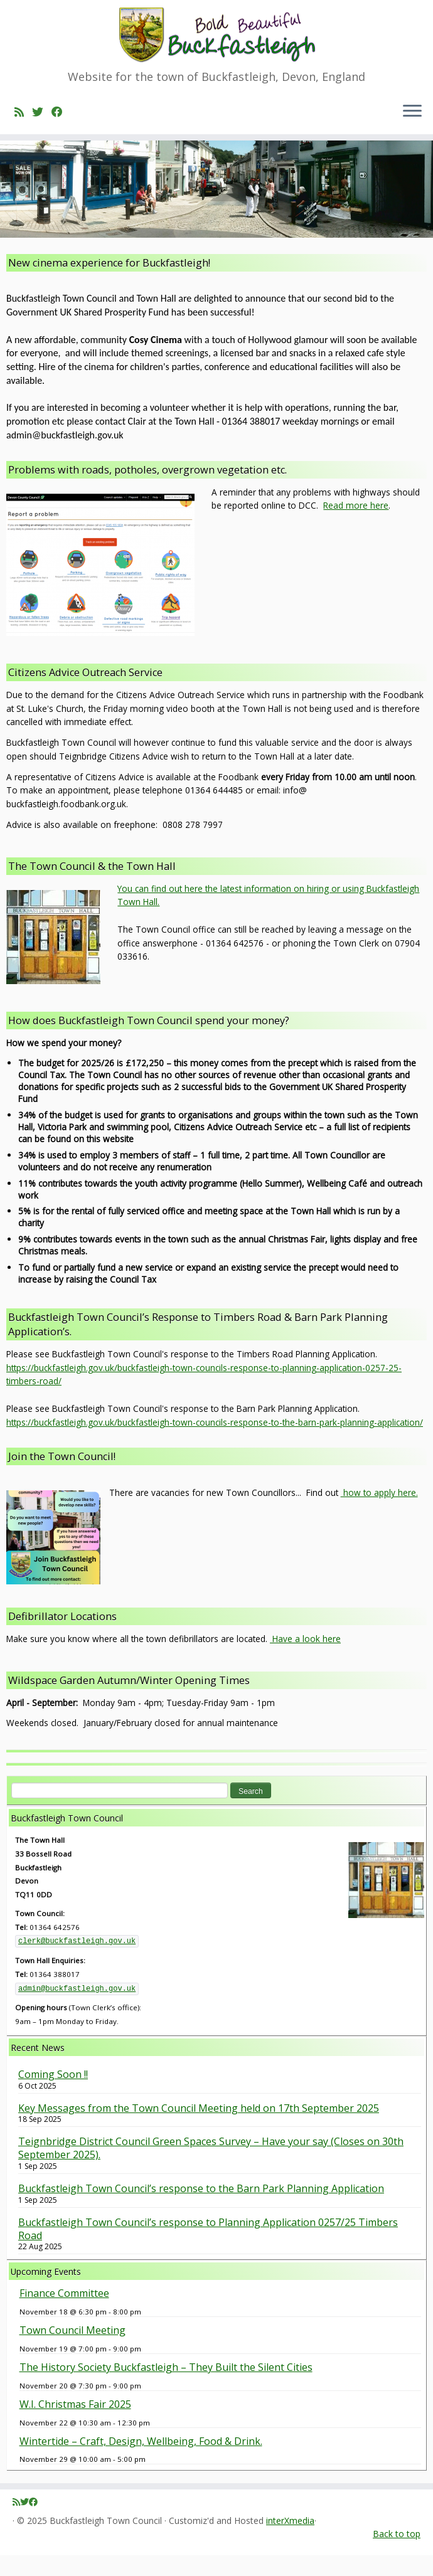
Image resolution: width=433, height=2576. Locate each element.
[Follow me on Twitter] (41, 113)
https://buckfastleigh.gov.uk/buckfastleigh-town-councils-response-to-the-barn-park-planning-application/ (214, 1443)
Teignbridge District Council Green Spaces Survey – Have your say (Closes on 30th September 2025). (211, 2169)
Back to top (396, 2554)
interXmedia (290, 2541)
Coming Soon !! (53, 2095)
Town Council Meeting (72, 2351)
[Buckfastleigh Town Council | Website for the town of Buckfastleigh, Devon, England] (216, 36)
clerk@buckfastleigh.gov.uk (77, 1962)
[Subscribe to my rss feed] (23, 113)
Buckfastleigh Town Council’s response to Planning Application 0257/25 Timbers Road (208, 2250)
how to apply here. (379, 1513)
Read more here (355, 526)
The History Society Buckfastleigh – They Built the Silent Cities (166, 2388)
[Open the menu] (412, 113)
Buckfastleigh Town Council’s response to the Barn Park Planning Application (201, 2209)
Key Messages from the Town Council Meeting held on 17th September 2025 (198, 2128)
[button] (216, 916)
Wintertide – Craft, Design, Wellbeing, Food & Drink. (140, 2461)
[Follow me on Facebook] (61, 113)
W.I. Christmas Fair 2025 (75, 2425)
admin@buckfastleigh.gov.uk (77, 2009)
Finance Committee (64, 2314)
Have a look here (305, 1659)
